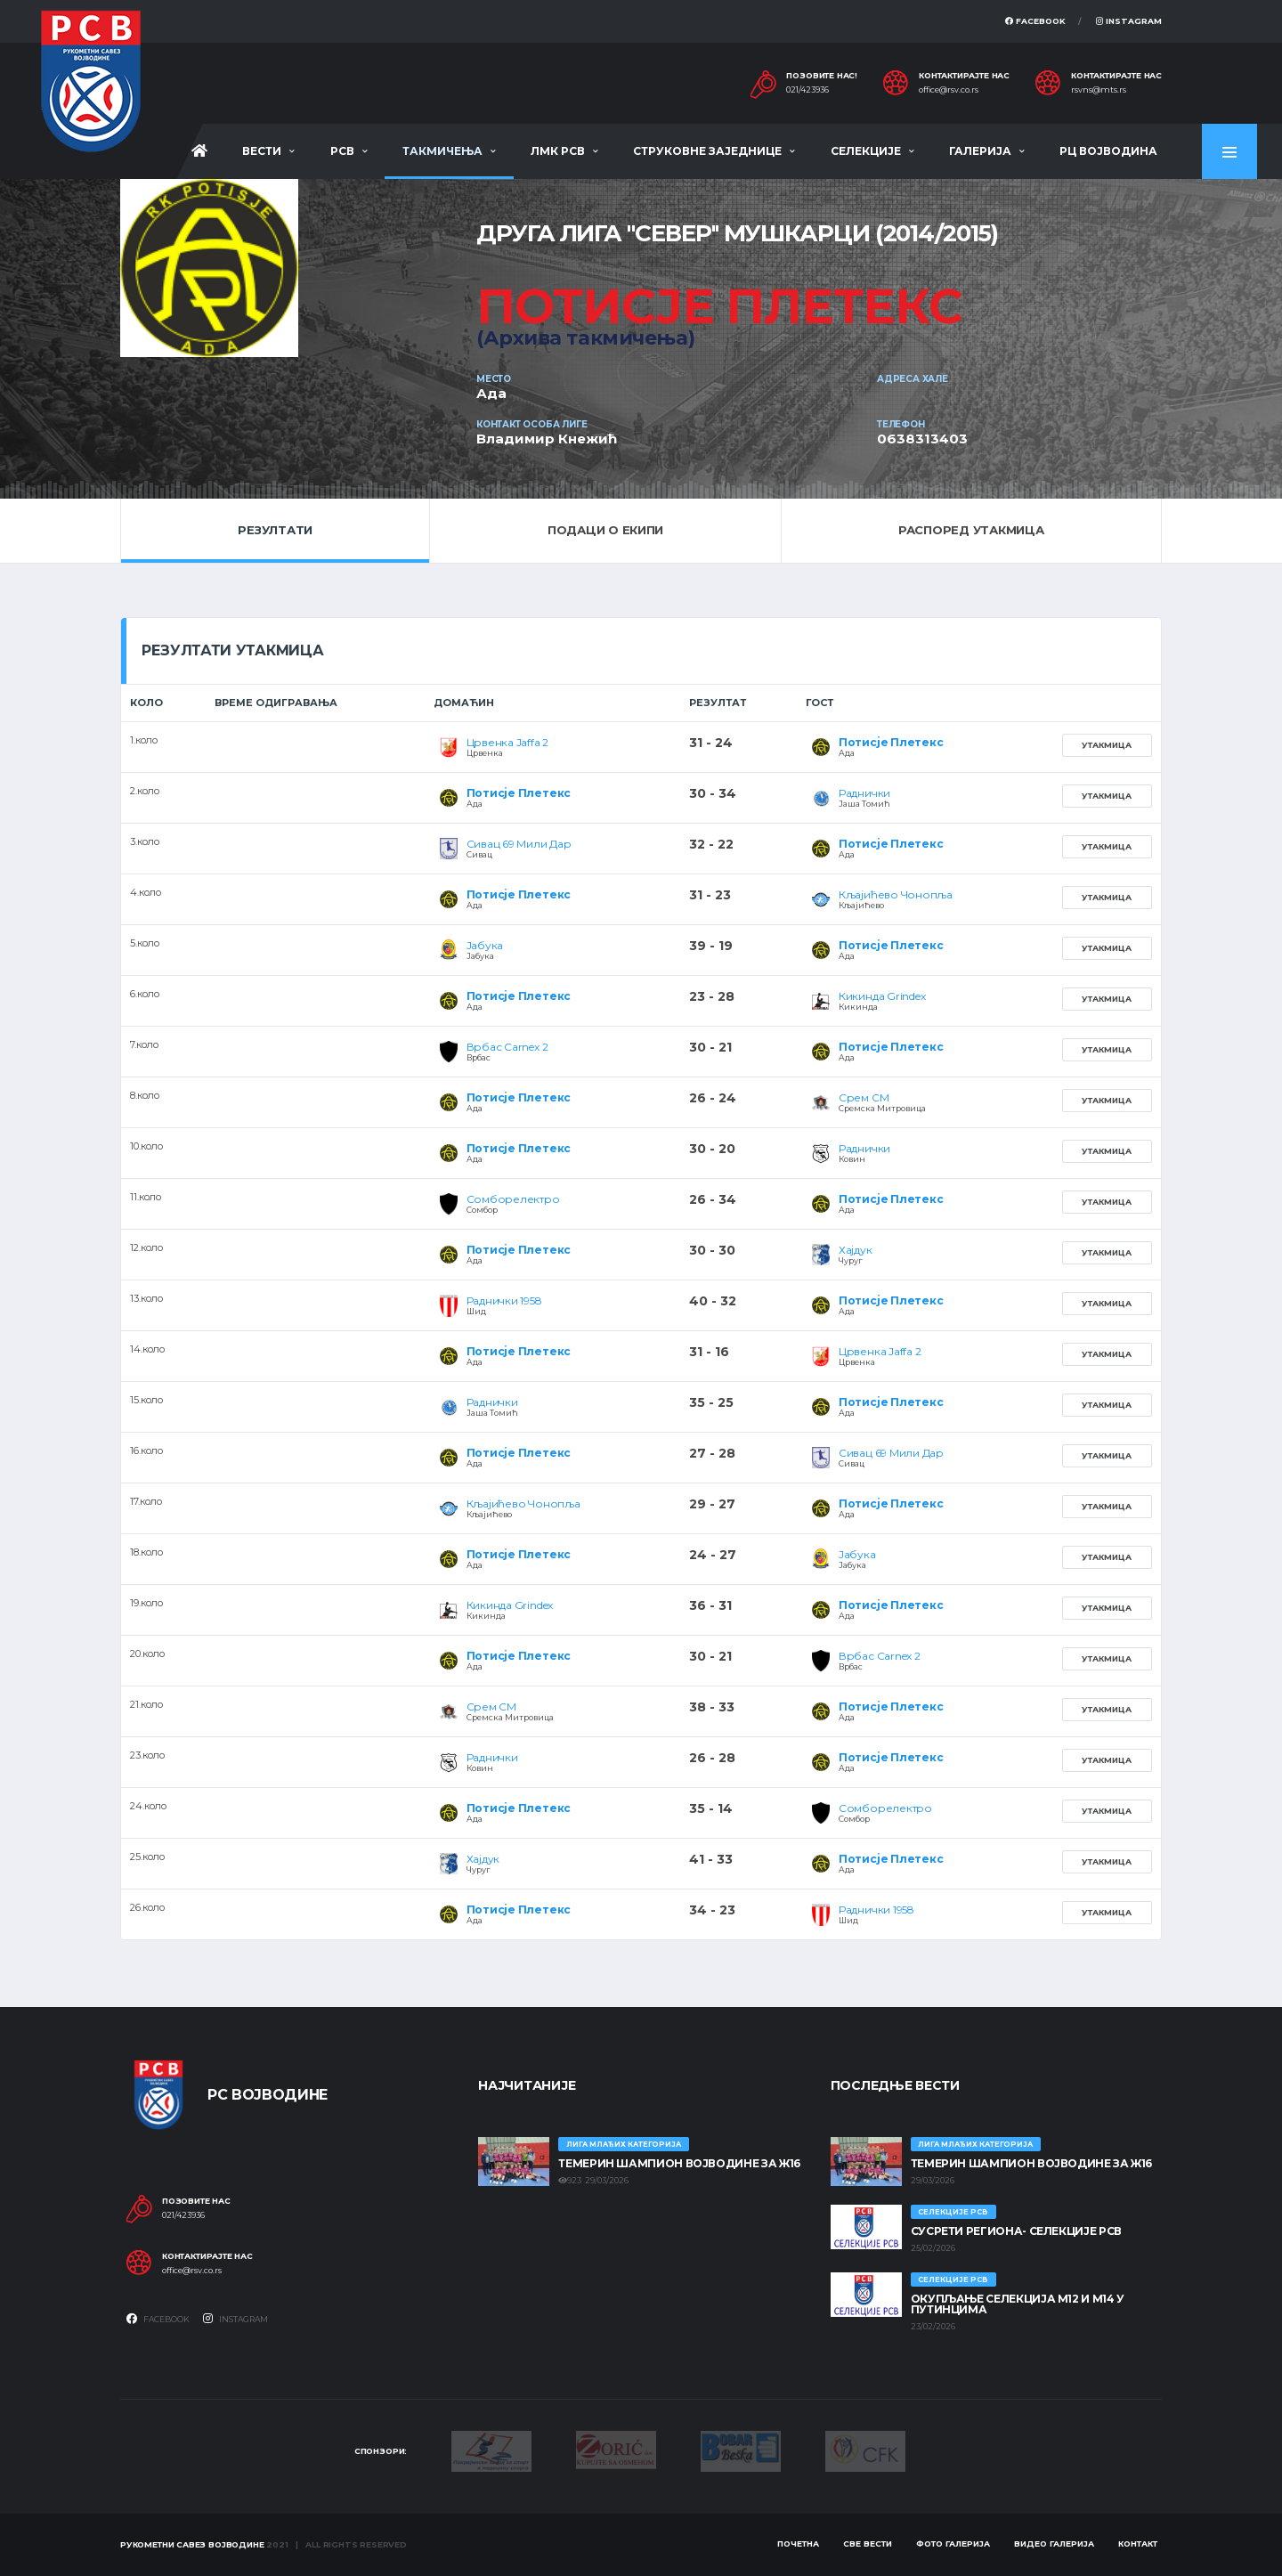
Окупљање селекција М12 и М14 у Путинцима (1017, 2304)
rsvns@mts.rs (1098, 89)
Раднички (864, 793)
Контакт (1137, 2543)
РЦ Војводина (1108, 151)
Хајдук (855, 1249)
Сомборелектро (513, 1199)
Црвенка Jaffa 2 (507, 742)
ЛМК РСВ (558, 151)
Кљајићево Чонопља (896, 894)
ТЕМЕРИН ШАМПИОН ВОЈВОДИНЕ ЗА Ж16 (678, 2163)
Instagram (1129, 21)
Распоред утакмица (971, 530)
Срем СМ (863, 1097)
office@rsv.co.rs (948, 89)
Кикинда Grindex (882, 996)
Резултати (275, 530)
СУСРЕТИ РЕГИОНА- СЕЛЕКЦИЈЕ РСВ (1016, 2231)
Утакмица (1107, 745)
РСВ (342, 151)
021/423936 (807, 89)
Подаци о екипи (605, 530)
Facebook (1035, 21)
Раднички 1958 (504, 1300)
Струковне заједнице (707, 151)
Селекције (866, 151)
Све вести (867, 2543)
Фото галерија (953, 2543)
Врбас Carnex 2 (507, 1046)
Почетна (798, 2543)
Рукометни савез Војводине (192, 2544)
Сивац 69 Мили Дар (519, 843)
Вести (261, 151)
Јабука (485, 945)
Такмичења (442, 151)
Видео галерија (1054, 2543)
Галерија (980, 151)
